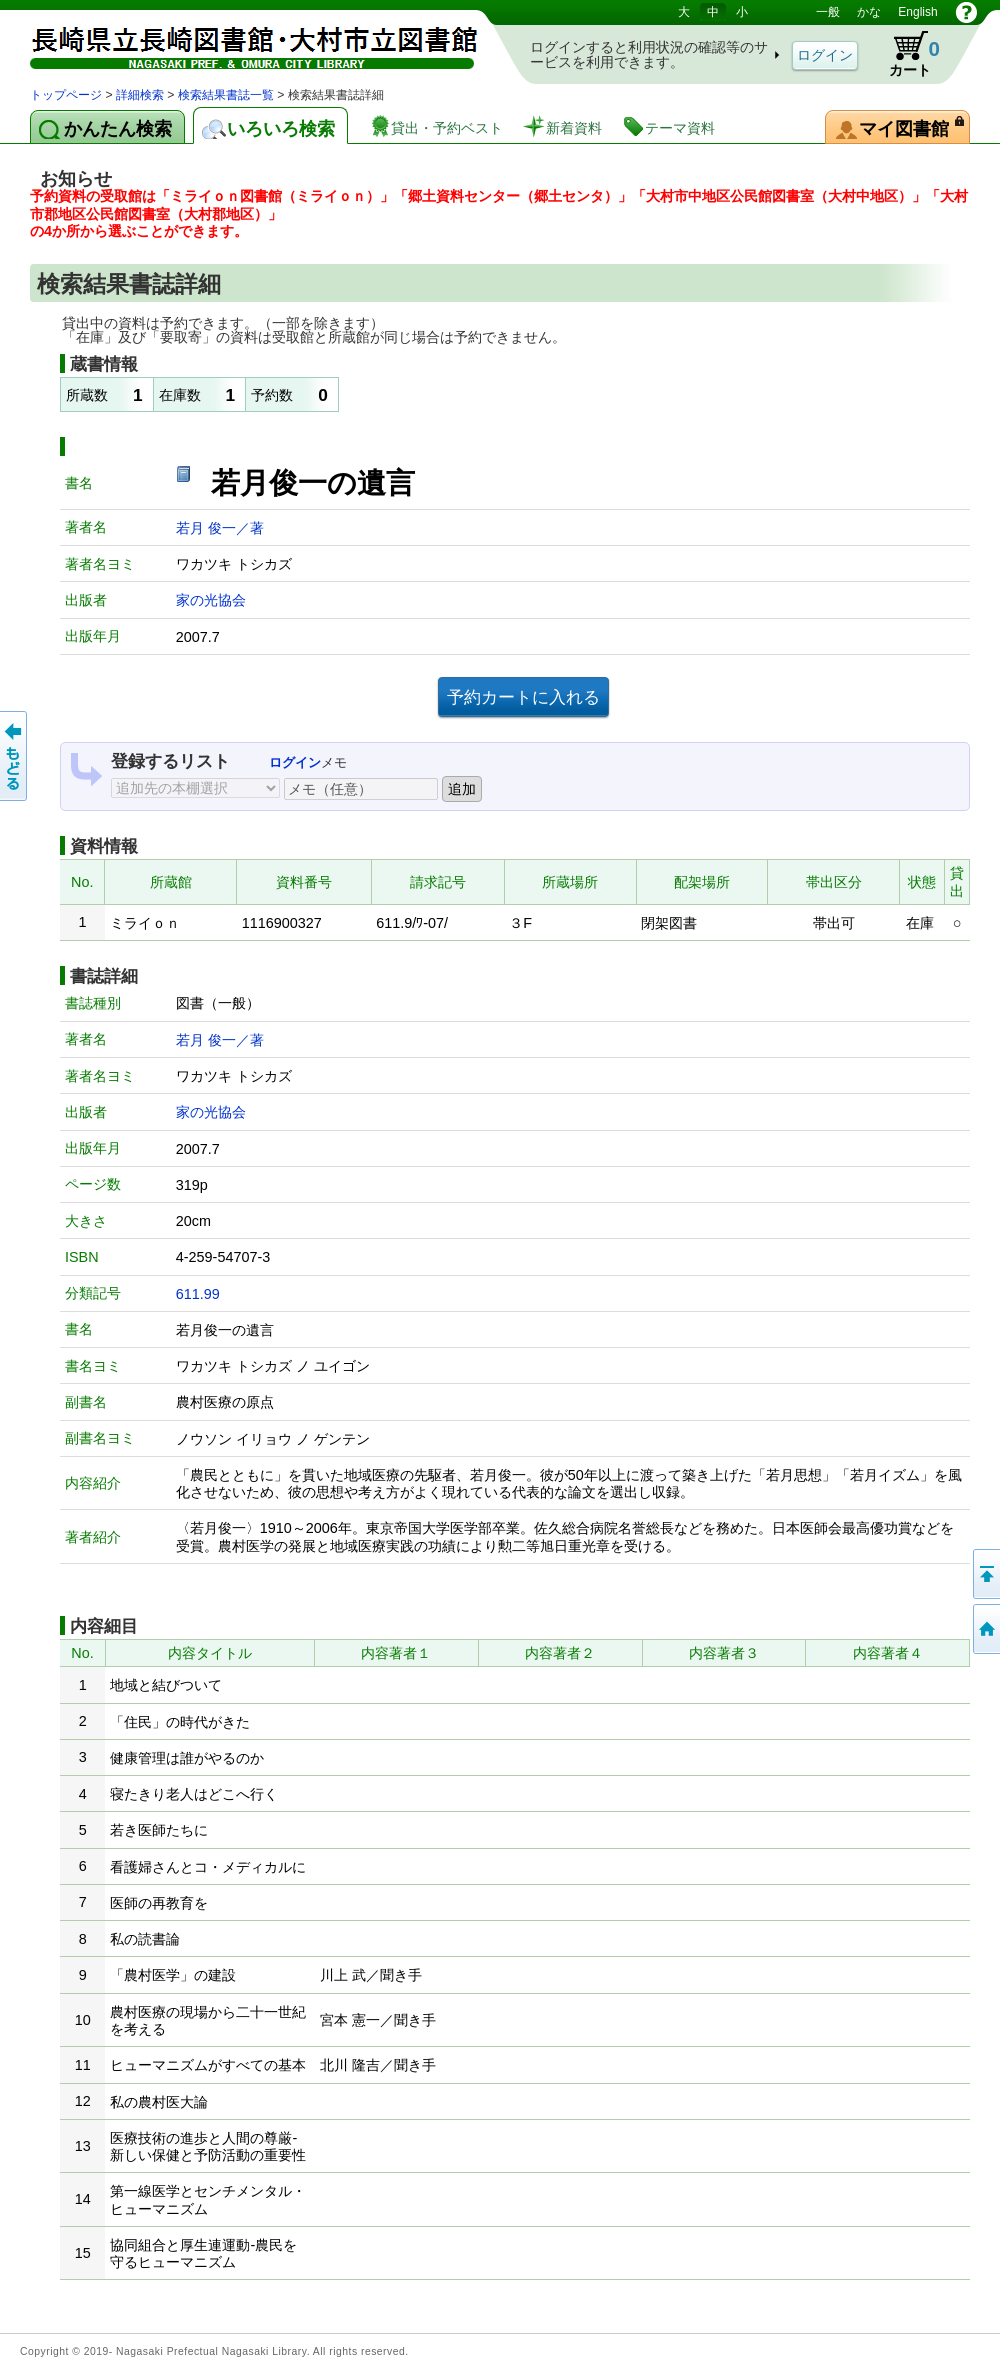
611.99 (198, 1294)
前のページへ (15, 756)
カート (905, 54)
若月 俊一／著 (220, 528)
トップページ (66, 95)
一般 (828, 12)
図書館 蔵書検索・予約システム (240, 42)
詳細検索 (140, 95)
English (917, 12)
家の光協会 (211, 600)
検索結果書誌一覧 (226, 95)
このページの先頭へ (985, 1574)
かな (869, 12)
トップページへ (985, 1629)
